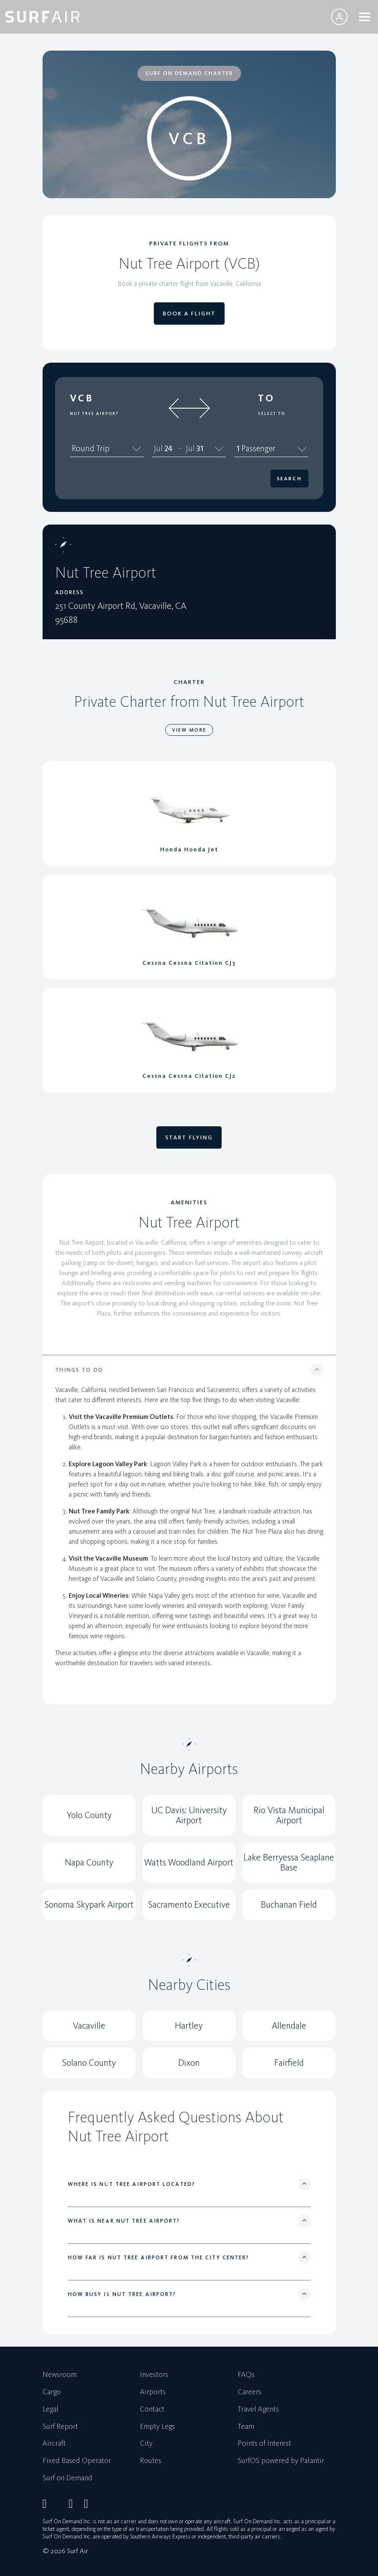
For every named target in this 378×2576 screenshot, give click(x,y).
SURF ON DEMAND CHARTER (189, 73)
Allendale (289, 2025)
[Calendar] (219, 448)
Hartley (189, 2025)
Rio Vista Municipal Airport (289, 1815)
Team (246, 2427)
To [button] (266, 398)
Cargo (52, 2392)
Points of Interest (264, 2443)
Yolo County (89, 1815)
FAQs (246, 2375)
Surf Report (60, 2427)
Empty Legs (157, 2427)
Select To (271, 413)
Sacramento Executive (189, 1904)
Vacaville (89, 2025)
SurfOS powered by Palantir (281, 2461)
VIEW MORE (189, 730)
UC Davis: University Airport (189, 1815)
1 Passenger (271, 448)
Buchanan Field (289, 1904)
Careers (249, 2392)
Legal (51, 2409)
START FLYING (189, 1137)
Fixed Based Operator (77, 2461)
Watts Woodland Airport (188, 1862)
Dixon (189, 2062)
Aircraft (54, 2443)
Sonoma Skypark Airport (89, 1904)
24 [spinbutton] (168, 448)
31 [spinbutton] (199, 448)
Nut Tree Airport (94, 413)
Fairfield (289, 2062)
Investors (154, 2375)
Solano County (89, 2062)
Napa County (89, 1862)
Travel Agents (258, 2409)
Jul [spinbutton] (158, 448)
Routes (150, 2461)
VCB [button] (82, 398)
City (146, 2443)
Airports (153, 2392)
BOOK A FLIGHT (189, 313)
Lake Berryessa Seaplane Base (289, 1862)
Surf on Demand (67, 2478)
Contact (152, 2409)
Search (289, 479)
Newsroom (60, 2375)
